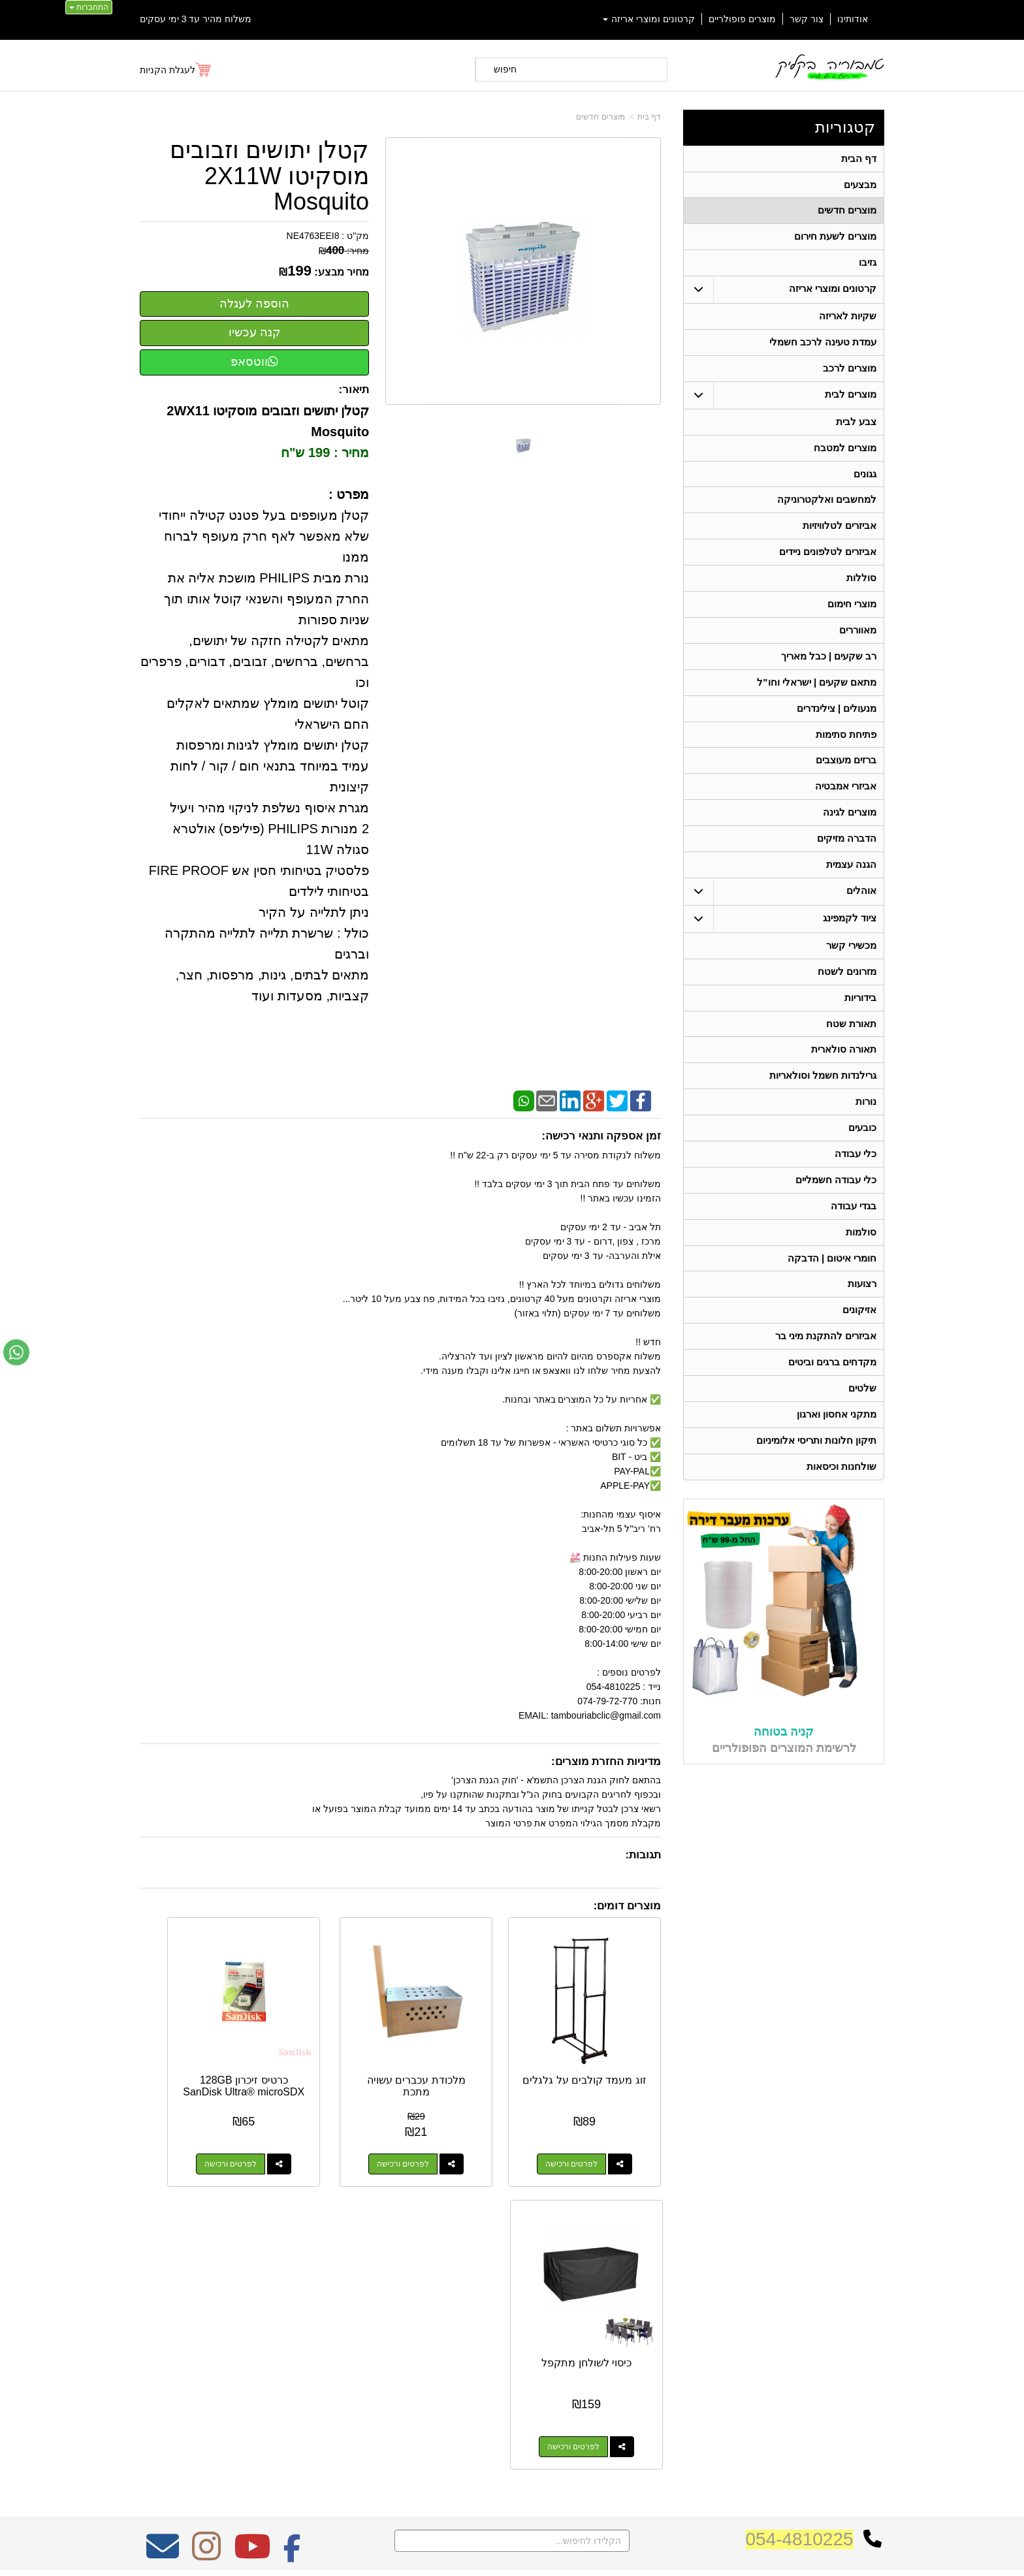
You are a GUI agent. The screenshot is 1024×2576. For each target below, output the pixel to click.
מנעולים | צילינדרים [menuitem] (837, 722)
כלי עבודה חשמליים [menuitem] (836, 1205)
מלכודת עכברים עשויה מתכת (468, 2048)
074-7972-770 (646, 2330)
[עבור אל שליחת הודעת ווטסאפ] (16, 1352)
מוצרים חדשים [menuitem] (847, 212)
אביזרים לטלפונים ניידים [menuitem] (828, 561)
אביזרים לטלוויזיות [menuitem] (839, 535)
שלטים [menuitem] (862, 1419)
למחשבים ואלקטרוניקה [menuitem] (826, 508)
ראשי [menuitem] (875, 2293)
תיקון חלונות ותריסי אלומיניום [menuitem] (816, 1473)
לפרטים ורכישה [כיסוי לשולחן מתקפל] (184, 2126)
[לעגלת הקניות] (176, 70)
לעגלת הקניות (167, 70)
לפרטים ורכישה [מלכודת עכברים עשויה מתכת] (454, 2126)
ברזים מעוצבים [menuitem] (846, 776)
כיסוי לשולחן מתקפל (197, 2048)
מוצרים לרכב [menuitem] (849, 373)
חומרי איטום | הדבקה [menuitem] (831, 1286)
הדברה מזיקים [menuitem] (846, 856)
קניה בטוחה (784, 1765)
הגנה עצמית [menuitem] (851, 883)
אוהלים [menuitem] (861, 909)
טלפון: (685, 2330)
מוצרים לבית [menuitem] (850, 400)
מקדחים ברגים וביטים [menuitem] (832, 1393)
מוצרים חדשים (600, 116)
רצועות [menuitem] (862, 1312)
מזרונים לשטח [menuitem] (847, 991)
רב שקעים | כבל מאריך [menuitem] (828, 669)
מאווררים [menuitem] (857, 642)
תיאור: (354, 389)
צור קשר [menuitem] (807, 19)
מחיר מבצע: (341, 272)
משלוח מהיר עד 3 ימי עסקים (195, 19)
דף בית (649, 116)
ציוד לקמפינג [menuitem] (849, 937)
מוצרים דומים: (627, 1906)
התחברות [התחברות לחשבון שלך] (88, 7)
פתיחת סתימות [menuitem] (846, 749)
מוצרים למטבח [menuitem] (845, 454)
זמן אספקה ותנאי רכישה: (601, 1136)
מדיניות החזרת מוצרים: (606, 1761)
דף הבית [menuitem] (858, 159)
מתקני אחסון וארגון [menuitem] (837, 1446)
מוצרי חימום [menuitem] (851, 615)
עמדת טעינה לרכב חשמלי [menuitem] (823, 347)
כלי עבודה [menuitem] (855, 1179)
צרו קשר (680, 2273)
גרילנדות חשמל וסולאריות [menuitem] (823, 1098)
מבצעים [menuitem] (860, 185)
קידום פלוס (491, 2554)
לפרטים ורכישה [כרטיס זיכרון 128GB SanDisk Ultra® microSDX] (319, 2126)
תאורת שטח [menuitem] (851, 1045)
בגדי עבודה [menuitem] (853, 1232)
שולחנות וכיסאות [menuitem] (841, 1500)
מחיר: (344, 251)
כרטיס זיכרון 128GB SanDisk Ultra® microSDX (332, 2054)
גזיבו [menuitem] (867, 266)
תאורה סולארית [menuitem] (843, 1071)
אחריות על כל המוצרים (278, 2276)
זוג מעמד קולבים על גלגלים (603, 2048)
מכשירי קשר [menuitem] (851, 964)
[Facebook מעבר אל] (292, 2235)
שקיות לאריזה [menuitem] (847, 320)
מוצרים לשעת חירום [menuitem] (835, 239)
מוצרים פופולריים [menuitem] (742, 19)
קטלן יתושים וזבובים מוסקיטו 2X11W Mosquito (269, 176)
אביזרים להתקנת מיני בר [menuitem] (826, 1366)
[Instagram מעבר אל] (206, 2235)
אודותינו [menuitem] (852, 19)
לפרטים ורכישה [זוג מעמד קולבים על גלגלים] (590, 2126)
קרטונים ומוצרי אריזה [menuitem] (649, 19)
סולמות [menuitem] (861, 1259)
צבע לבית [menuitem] (856, 428)
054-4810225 (800, 2219)
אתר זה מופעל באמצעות (511, 2554)
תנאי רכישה (678, 2347)
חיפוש (505, 69)
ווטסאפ (254, 361)
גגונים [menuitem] (865, 481)
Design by (277, 2326)
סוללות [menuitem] (861, 588)
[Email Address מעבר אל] (162, 2235)
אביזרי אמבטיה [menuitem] (845, 802)
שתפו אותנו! (678, 2380)
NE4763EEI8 (313, 236)
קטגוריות (845, 127)
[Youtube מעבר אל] (252, 2235)
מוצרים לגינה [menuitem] (849, 829)
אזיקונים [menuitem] (859, 1339)
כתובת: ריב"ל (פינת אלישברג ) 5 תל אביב (619, 2309)
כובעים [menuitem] (862, 1152)
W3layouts (301, 2326)
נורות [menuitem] (866, 1125)
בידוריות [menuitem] (860, 1018)
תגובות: (643, 1855)
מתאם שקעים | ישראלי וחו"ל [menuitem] (817, 695)
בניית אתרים (455, 2554)
